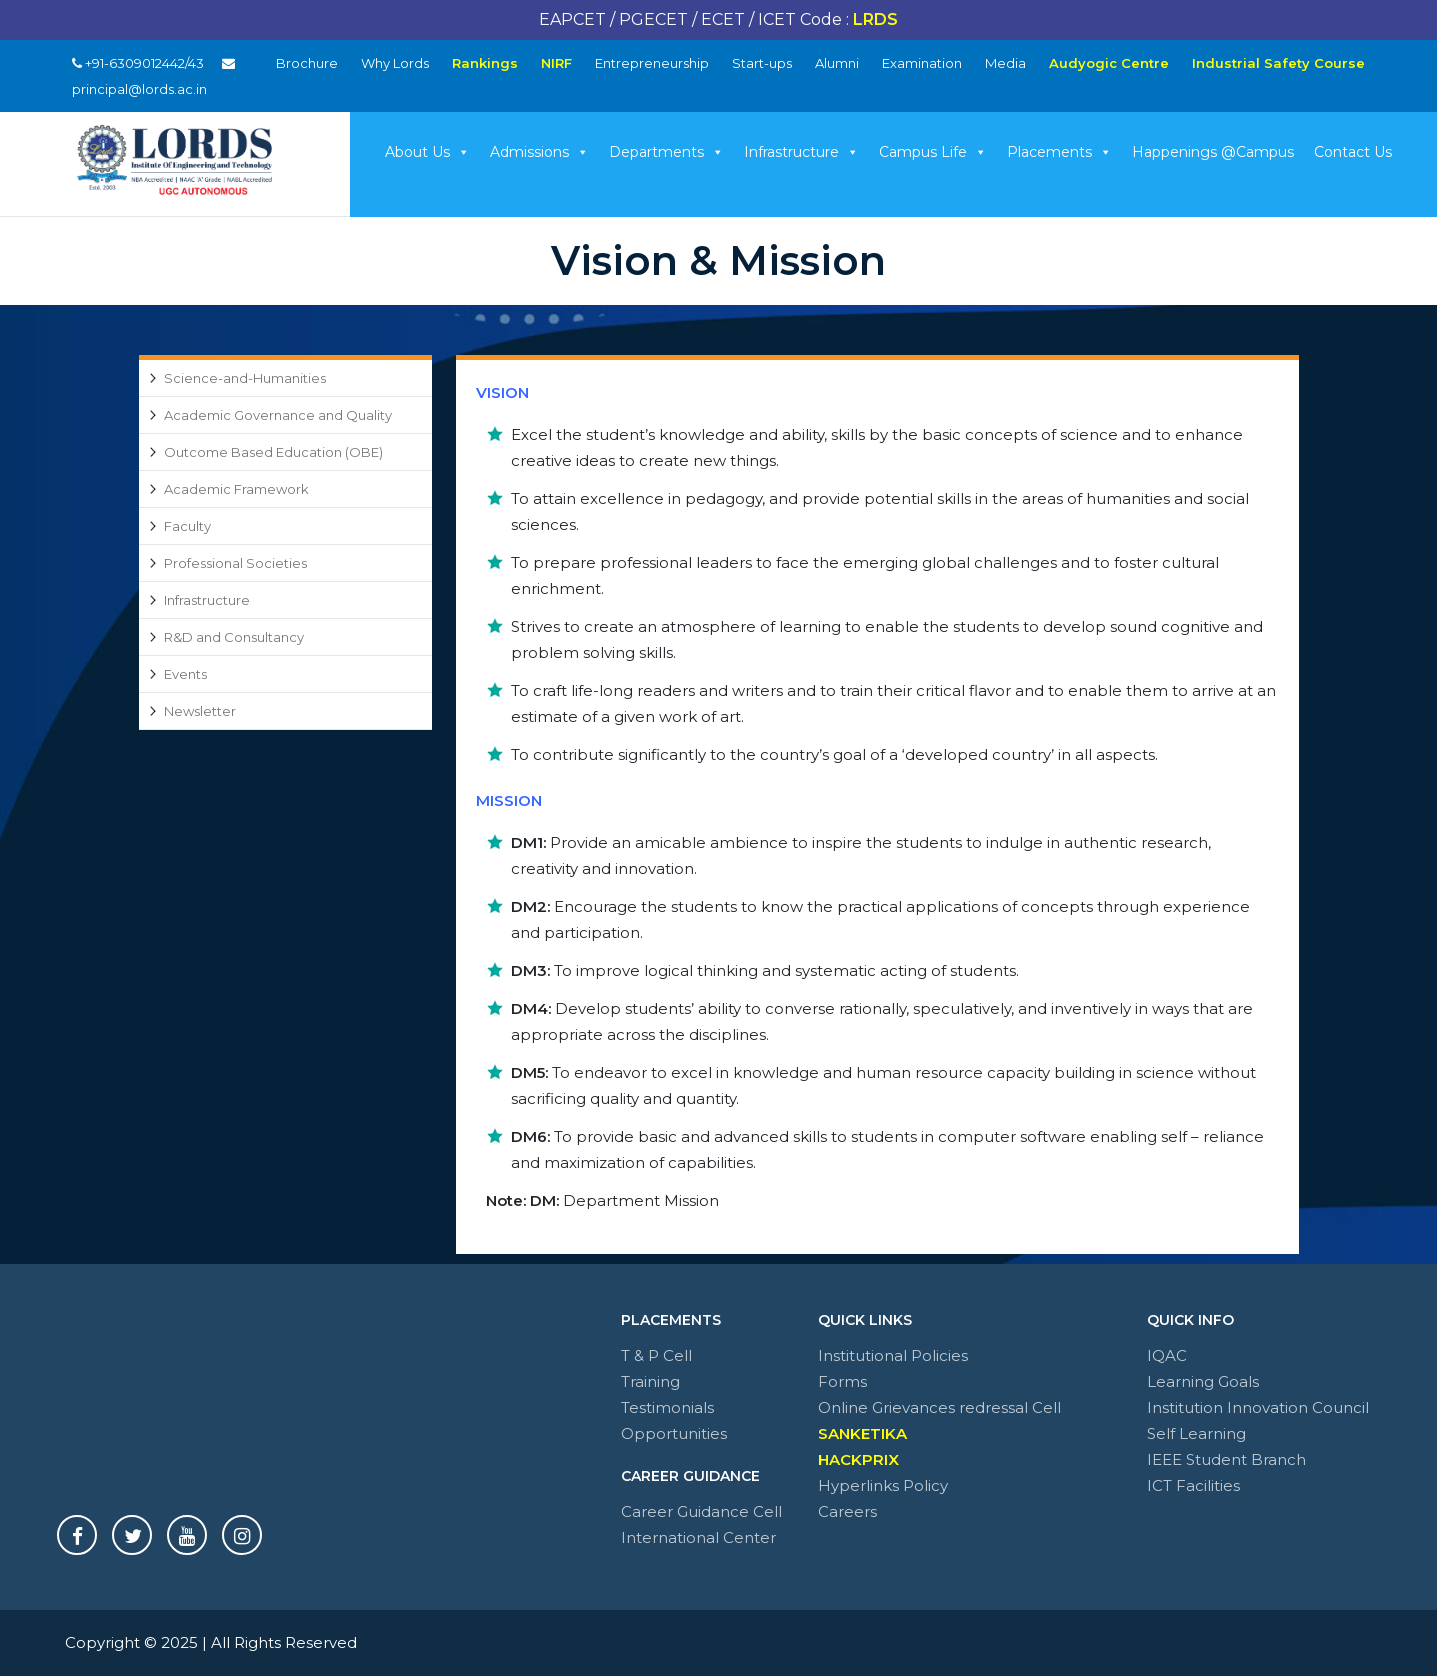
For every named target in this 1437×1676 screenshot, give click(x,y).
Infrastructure (801, 152)
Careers (847, 1511)
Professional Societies (235, 563)
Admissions (539, 152)
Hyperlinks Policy (883, 1485)
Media (1005, 63)
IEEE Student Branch (1226, 1459)
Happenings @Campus (1213, 152)
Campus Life (933, 152)
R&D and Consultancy (234, 637)
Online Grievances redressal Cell (939, 1407)
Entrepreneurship (652, 63)
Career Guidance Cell (701, 1511)
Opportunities (674, 1433)
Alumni (837, 63)
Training (650, 1381)
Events (185, 674)
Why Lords (395, 63)
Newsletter (200, 711)
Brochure (307, 63)
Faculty (187, 526)
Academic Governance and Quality (278, 415)
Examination (922, 63)
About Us (427, 152)
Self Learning (1196, 1433)
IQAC (1167, 1355)
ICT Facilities (1193, 1485)
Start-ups (762, 63)
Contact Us (1353, 152)
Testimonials (667, 1407)
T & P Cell (656, 1355)
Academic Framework (236, 489)
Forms (842, 1381)
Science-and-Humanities (245, 378)
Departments (666, 152)
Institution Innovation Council (1258, 1407)
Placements (1059, 152)
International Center (698, 1537)
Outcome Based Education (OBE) (273, 452)
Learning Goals (1203, 1381)
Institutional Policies (893, 1355)
